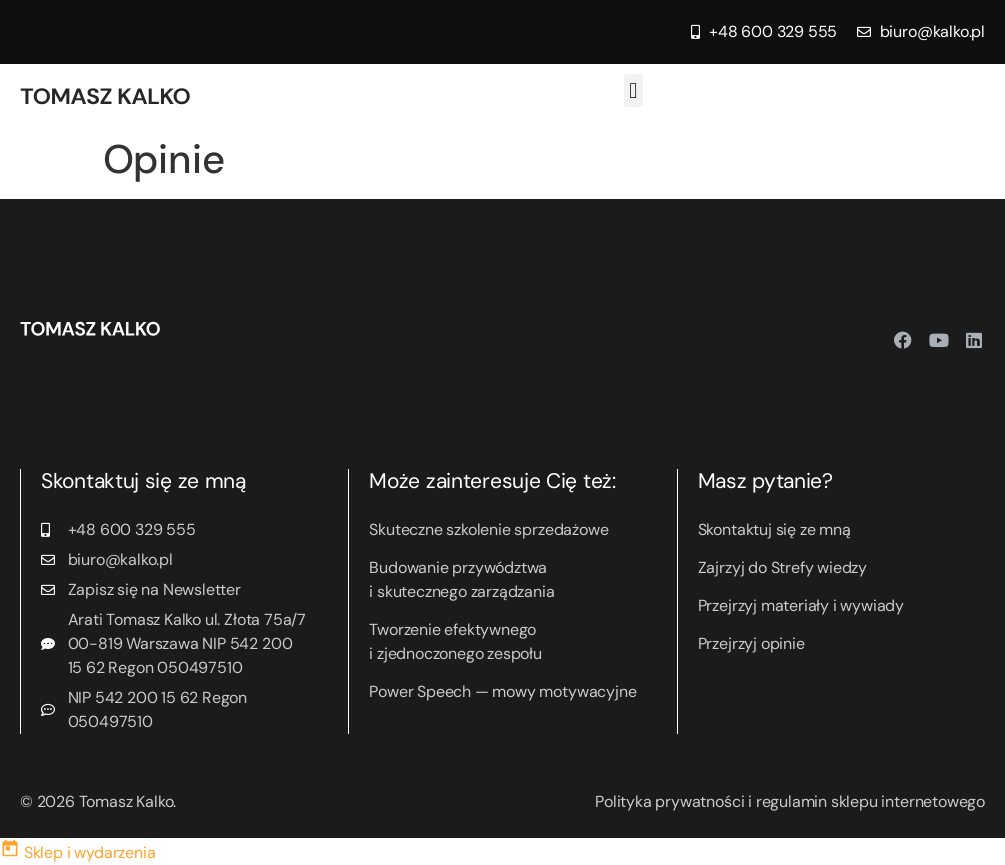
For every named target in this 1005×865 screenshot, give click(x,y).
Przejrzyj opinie (751, 643)
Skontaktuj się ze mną (774, 529)
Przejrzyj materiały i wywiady (801, 605)
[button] (633, 90)
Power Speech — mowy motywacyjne (502, 691)
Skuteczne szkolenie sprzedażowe (488, 529)
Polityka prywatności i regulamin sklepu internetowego (790, 801)
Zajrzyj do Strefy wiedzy (782, 567)
